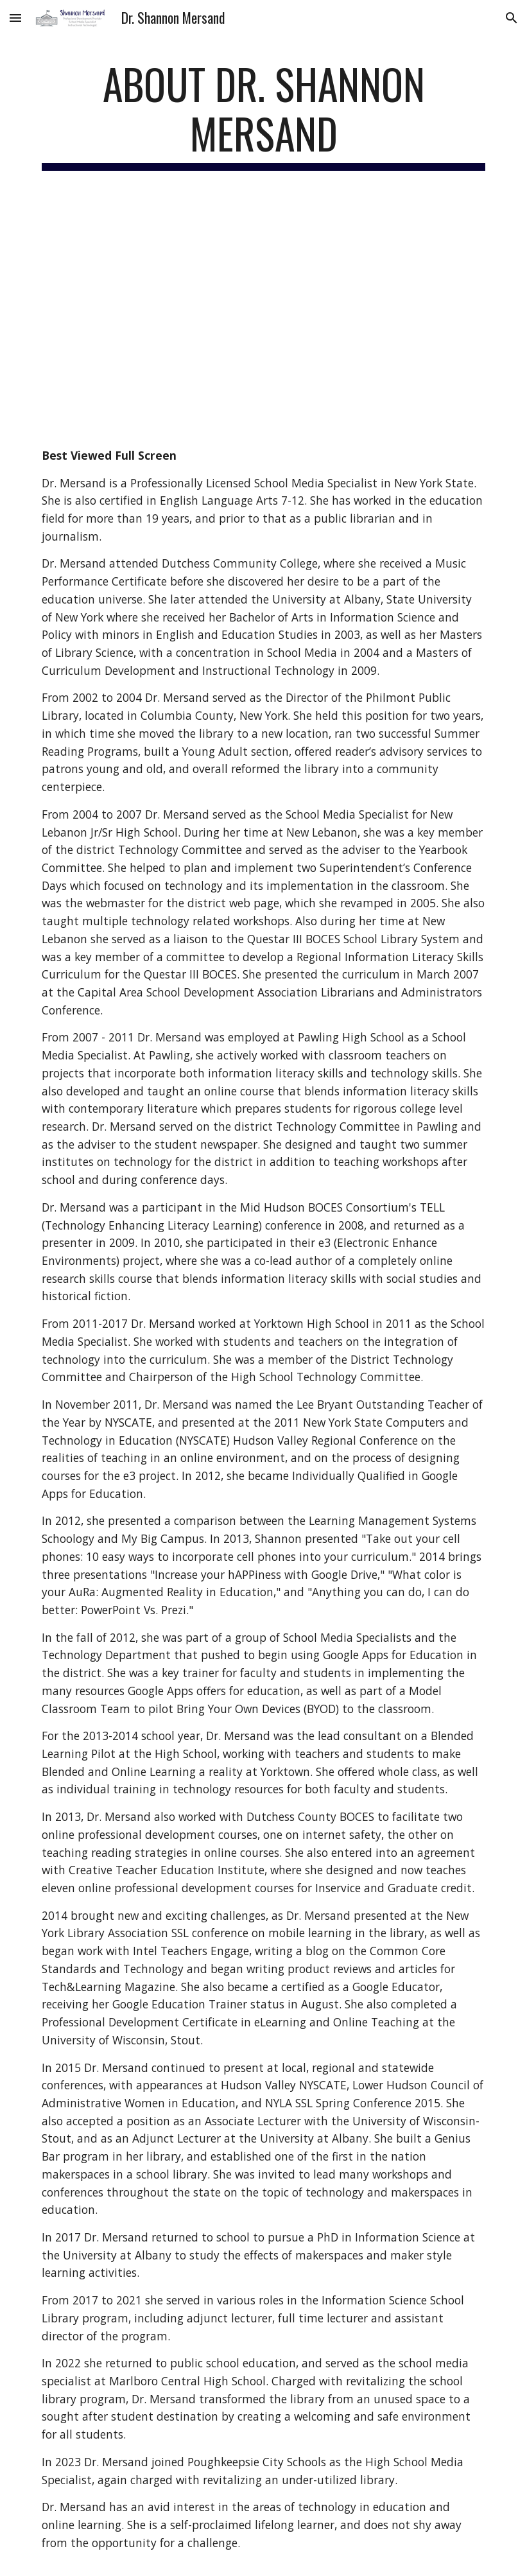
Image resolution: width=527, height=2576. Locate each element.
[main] (263, 115)
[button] (15, 17)
